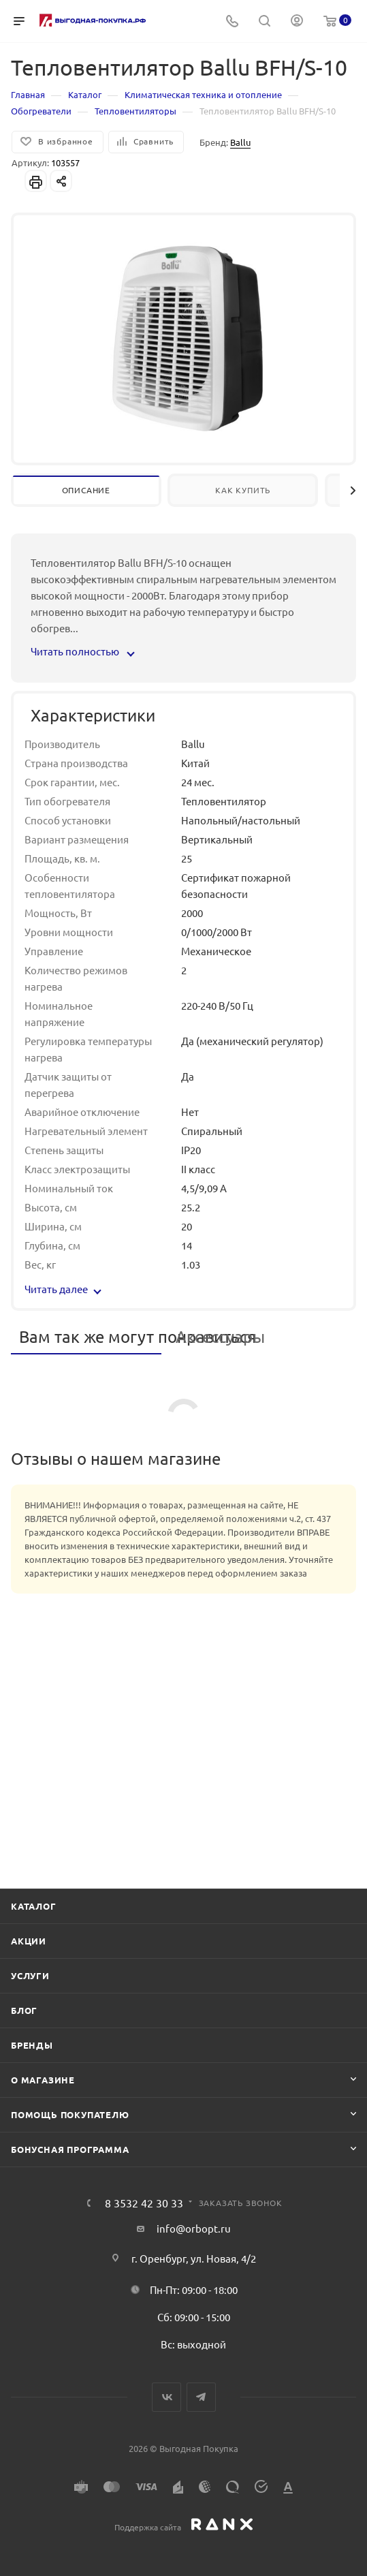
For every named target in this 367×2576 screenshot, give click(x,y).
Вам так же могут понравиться (90, 1336)
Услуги (30, 1975)
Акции (28, 1940)
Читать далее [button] (63, 1288)
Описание (86, 489)
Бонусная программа (70, 2149)
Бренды (32, 2045)
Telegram (201, 2397)
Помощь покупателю (70, 2114)
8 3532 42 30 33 (144, 2202)
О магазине (43, 2079)
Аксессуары (220, 1336)
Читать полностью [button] (82, 651)
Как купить (242, 489)
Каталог (34, 1906)
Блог (24, 2010)
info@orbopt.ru (194, 2228)
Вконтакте (166, 2397)
